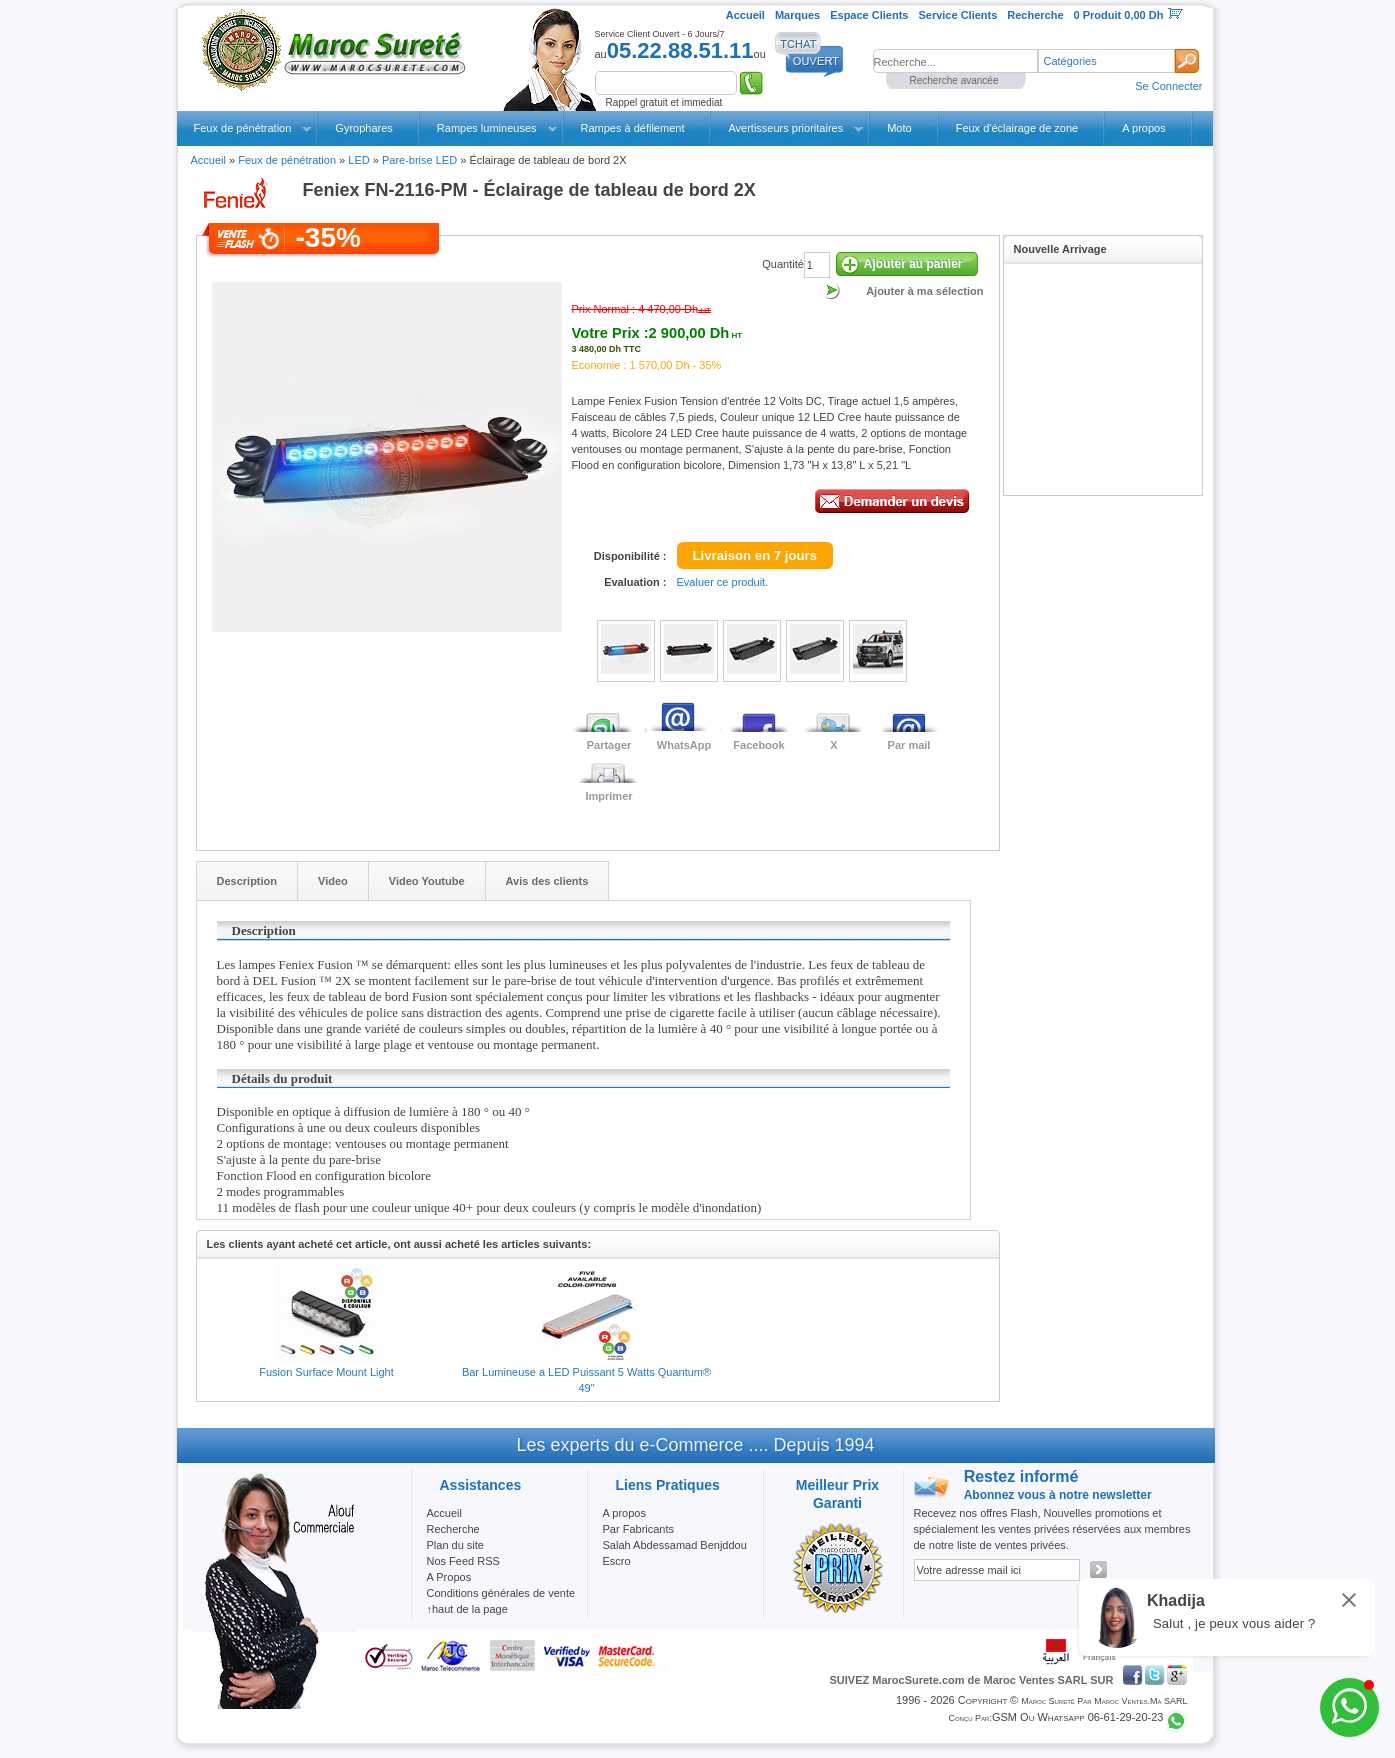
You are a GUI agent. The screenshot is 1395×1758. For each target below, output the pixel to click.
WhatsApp (684, 745)
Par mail (909, 745)
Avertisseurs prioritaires (785, 128)
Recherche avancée (954, 80)
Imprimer (608, 796)
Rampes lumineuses (487, 128)
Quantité (783, 264)
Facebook (758, 745)
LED (358, 160)
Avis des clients (547, 881)
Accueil (208, 160)
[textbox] (955, 61)
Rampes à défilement (633, 128)
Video (333, 881)
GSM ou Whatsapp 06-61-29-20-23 (1078, 1717)
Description (247, 881)
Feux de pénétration (243, 128)
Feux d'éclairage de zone (1017, 128)
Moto (899, 128)
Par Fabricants (639, 1529)
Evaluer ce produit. (723, 582)
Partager (609, 745)
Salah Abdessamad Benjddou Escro (675, 1553)
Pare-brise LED (419, 160)
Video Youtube (427, 881)
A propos (1143, 128)
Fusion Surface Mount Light (326, 1372)
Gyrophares (363, 128)
